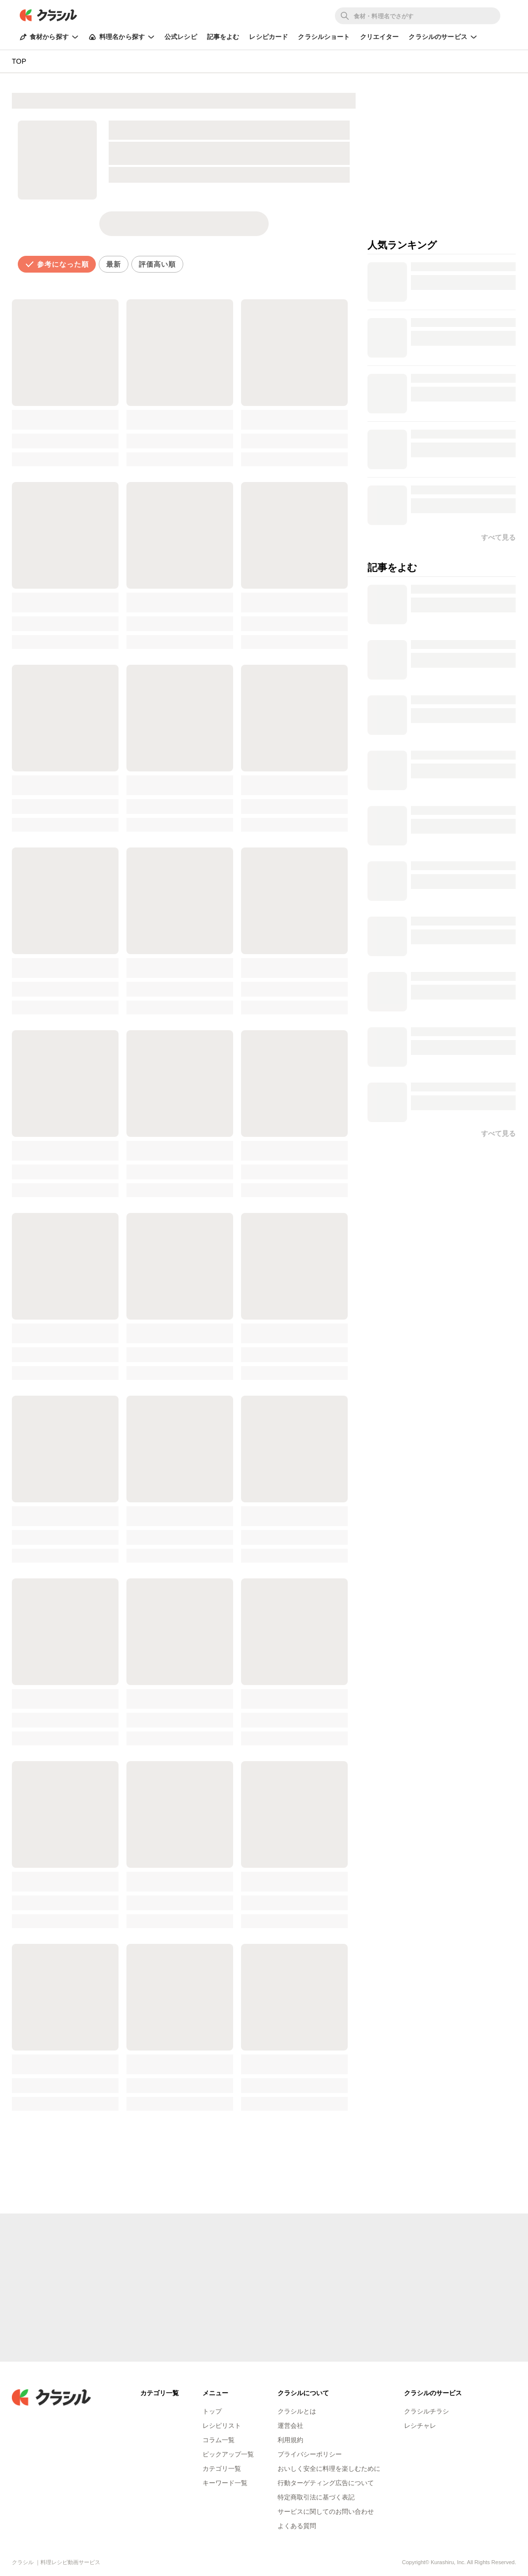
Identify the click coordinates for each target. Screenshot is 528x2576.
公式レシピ (180, 36)
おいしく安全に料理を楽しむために (329, 2468)
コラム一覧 (219, 2440)
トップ (212, 2411)
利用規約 (290, 2440)
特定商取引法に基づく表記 (316, 2497)
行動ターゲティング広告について (326, 2483)
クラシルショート (324, 36)
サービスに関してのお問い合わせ (326, 2511)
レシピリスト (222, 2425)
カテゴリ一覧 (222, 2468)
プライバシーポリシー (310, 2454)
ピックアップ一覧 (228, 2454)
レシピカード (268, 36)
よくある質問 (297, 2526)
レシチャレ (420, 2425)
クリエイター (379, 36)
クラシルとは (297, 2411)
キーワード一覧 (225, 2483)
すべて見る (498, 1133)
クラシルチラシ (426, 2411)
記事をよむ (223, 36)
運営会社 (290, 2425)
